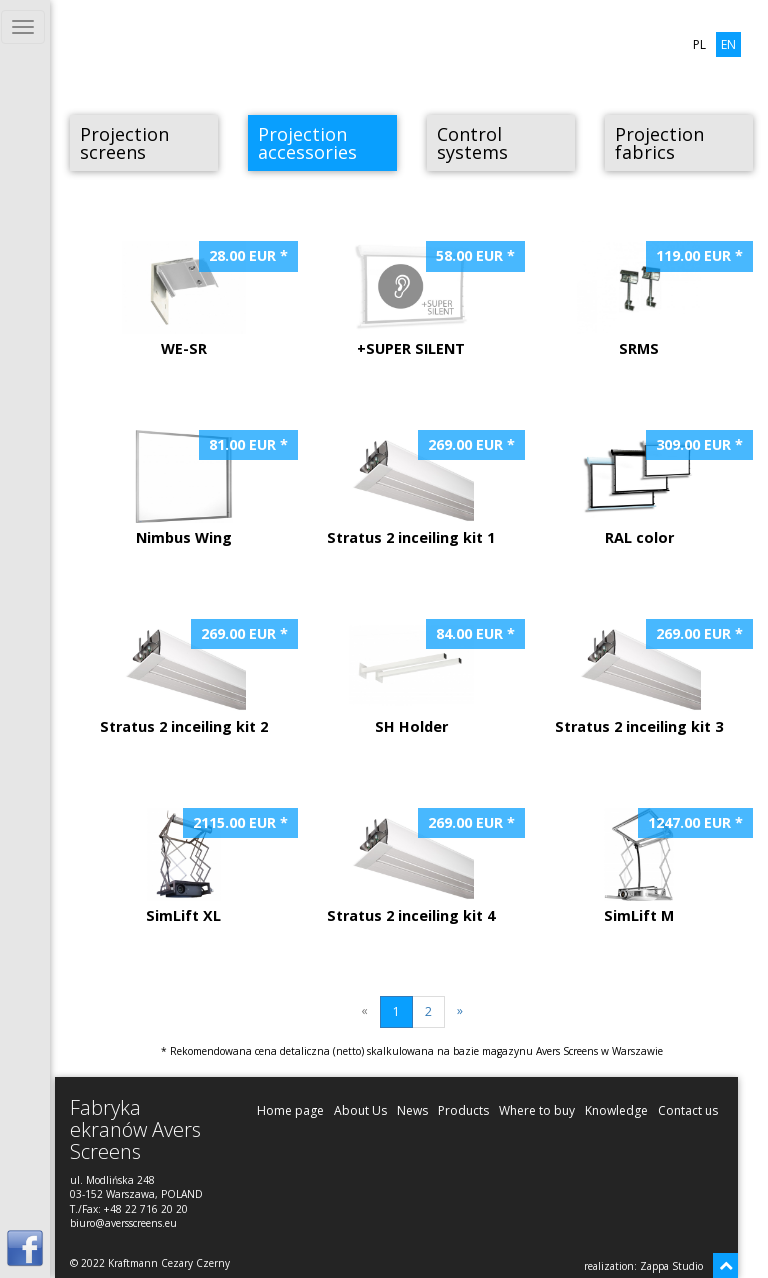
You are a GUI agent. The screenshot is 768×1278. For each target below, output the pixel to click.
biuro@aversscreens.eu (123, 1223)
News (412, 1110)
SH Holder (429, 677)
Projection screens (124, 143)
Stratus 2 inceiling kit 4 (418, 866)
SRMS (657, 299)
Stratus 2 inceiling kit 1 (418, 488)
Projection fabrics (659, 143)
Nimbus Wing (202, 488)
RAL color (657, 488)
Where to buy (537, 1110)
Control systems (472, 143)
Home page (290, 1110)
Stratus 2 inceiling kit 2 (191, 677)
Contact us (688, 1110)
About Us (360, 1110)
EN (728, 44)
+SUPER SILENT (429, 299)
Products (463, 1110)
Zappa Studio (671, 1266)
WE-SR (202, 299)
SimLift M (657, 866)
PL (699, 44)
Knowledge (616, 1110)
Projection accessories (307, 143)
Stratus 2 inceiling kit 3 (646, 677)
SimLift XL (202, 866)
